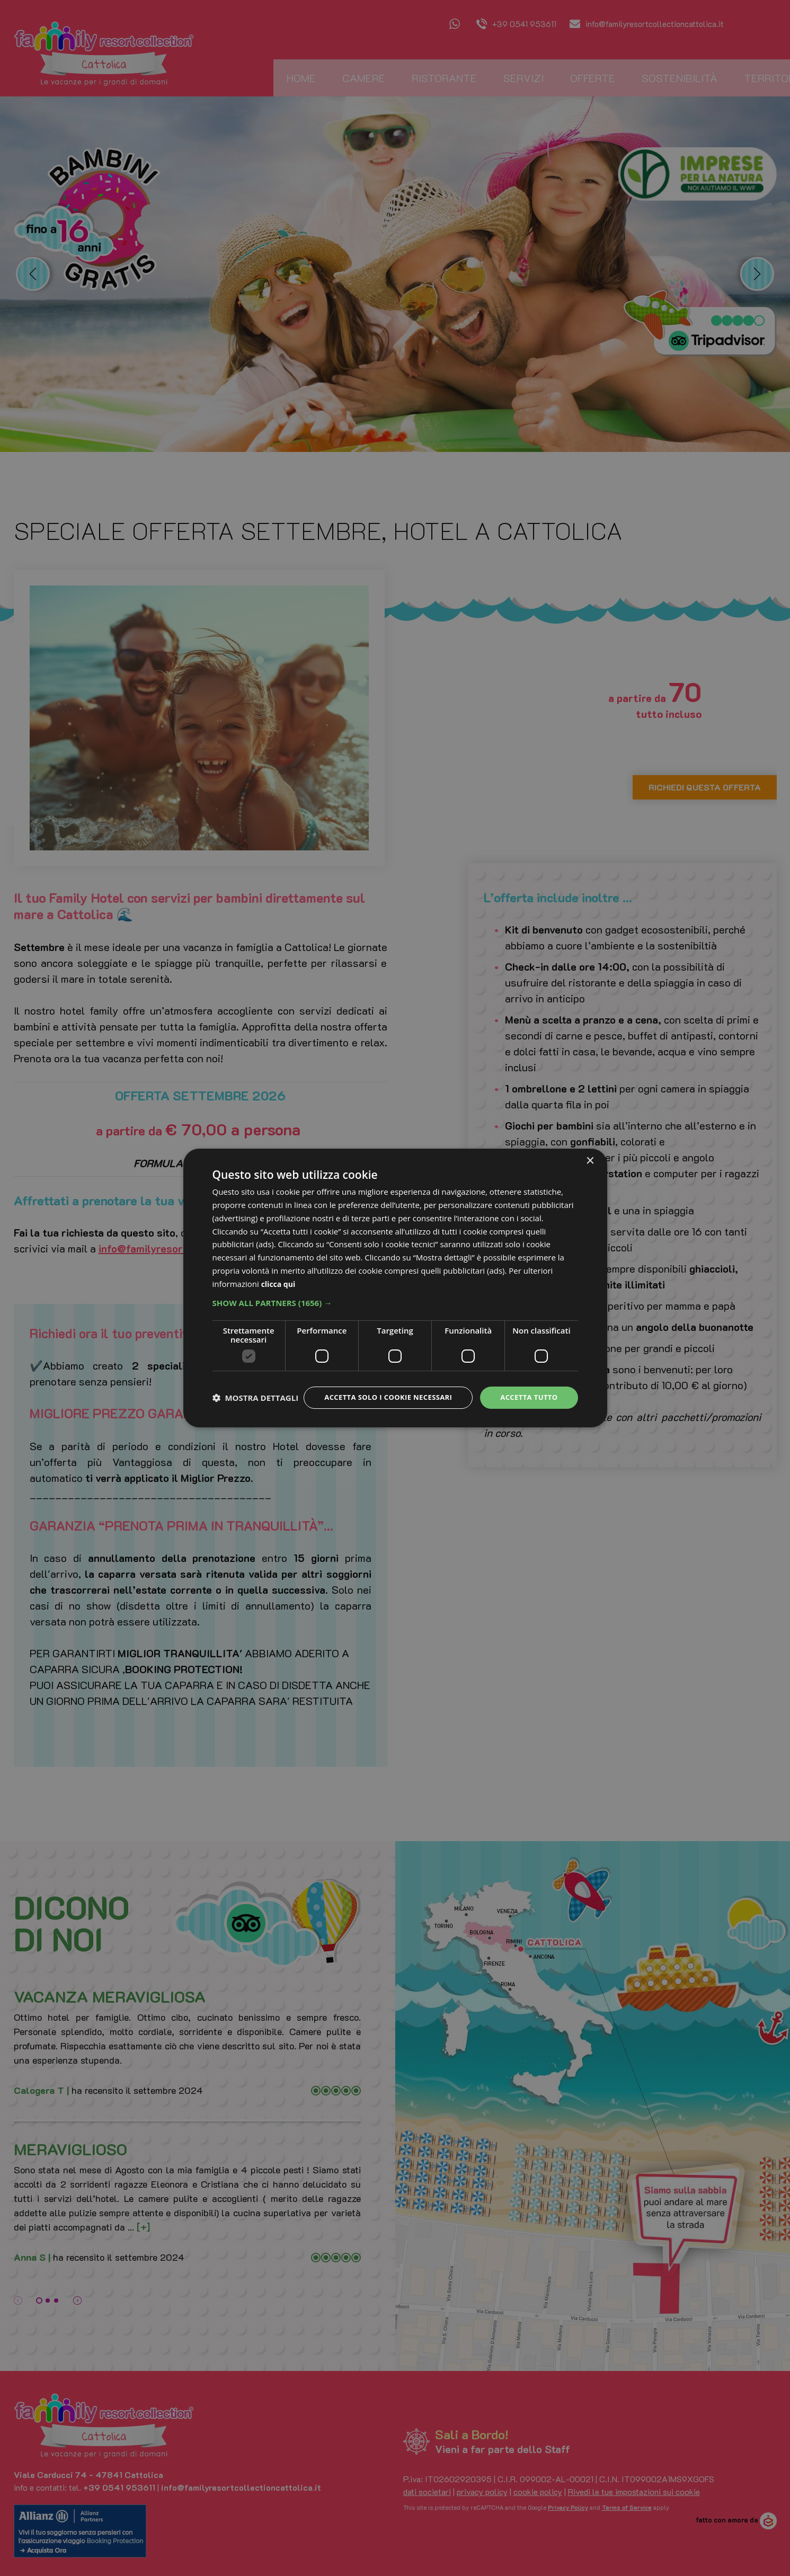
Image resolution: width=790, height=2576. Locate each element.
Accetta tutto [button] (526, 1388)
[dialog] (395, 1288)
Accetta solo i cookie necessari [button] (379, 1388)
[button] (395, 1293)
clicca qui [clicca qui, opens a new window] (279, 1274)
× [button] (590, 1152)
